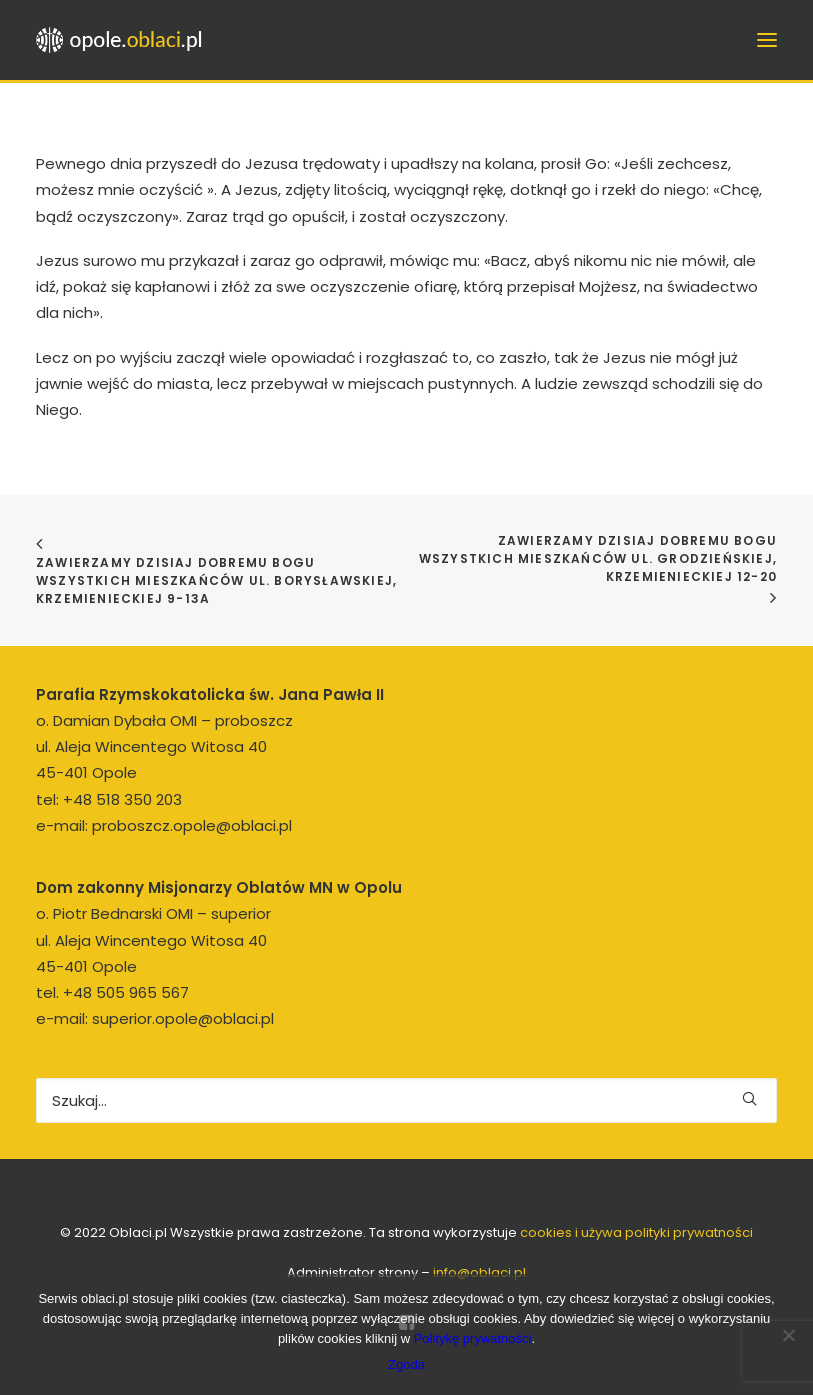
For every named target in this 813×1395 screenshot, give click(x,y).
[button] (749, 1098)
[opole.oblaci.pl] (125, 40)
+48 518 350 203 (122, 799)
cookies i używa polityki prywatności (636, 1232)
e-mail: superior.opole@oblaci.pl (155, 1018)
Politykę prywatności (473, 1338)
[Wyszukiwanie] (406, 1100)
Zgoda (406, 1364)
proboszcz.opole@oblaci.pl (192, 825)
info (479, 1272)
